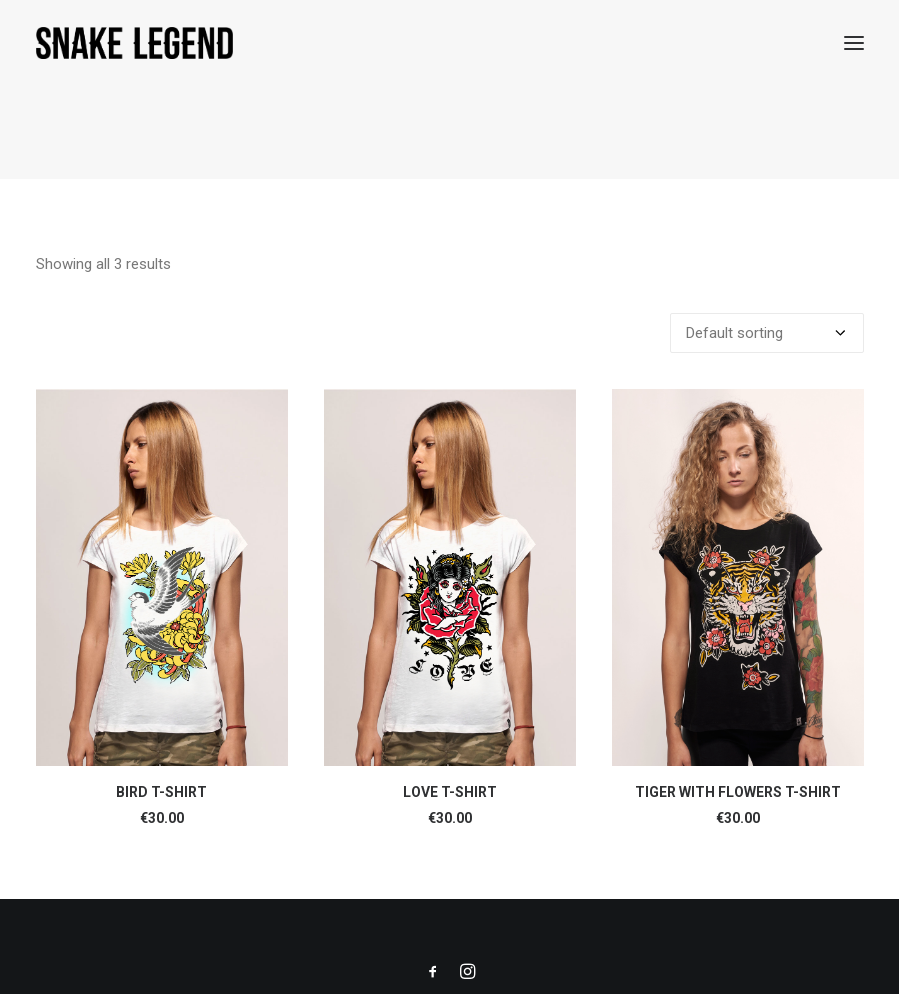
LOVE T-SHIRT (450, 792)
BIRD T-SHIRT (161, 792)
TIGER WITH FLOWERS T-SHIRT (738, 792)
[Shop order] (767, 333)
